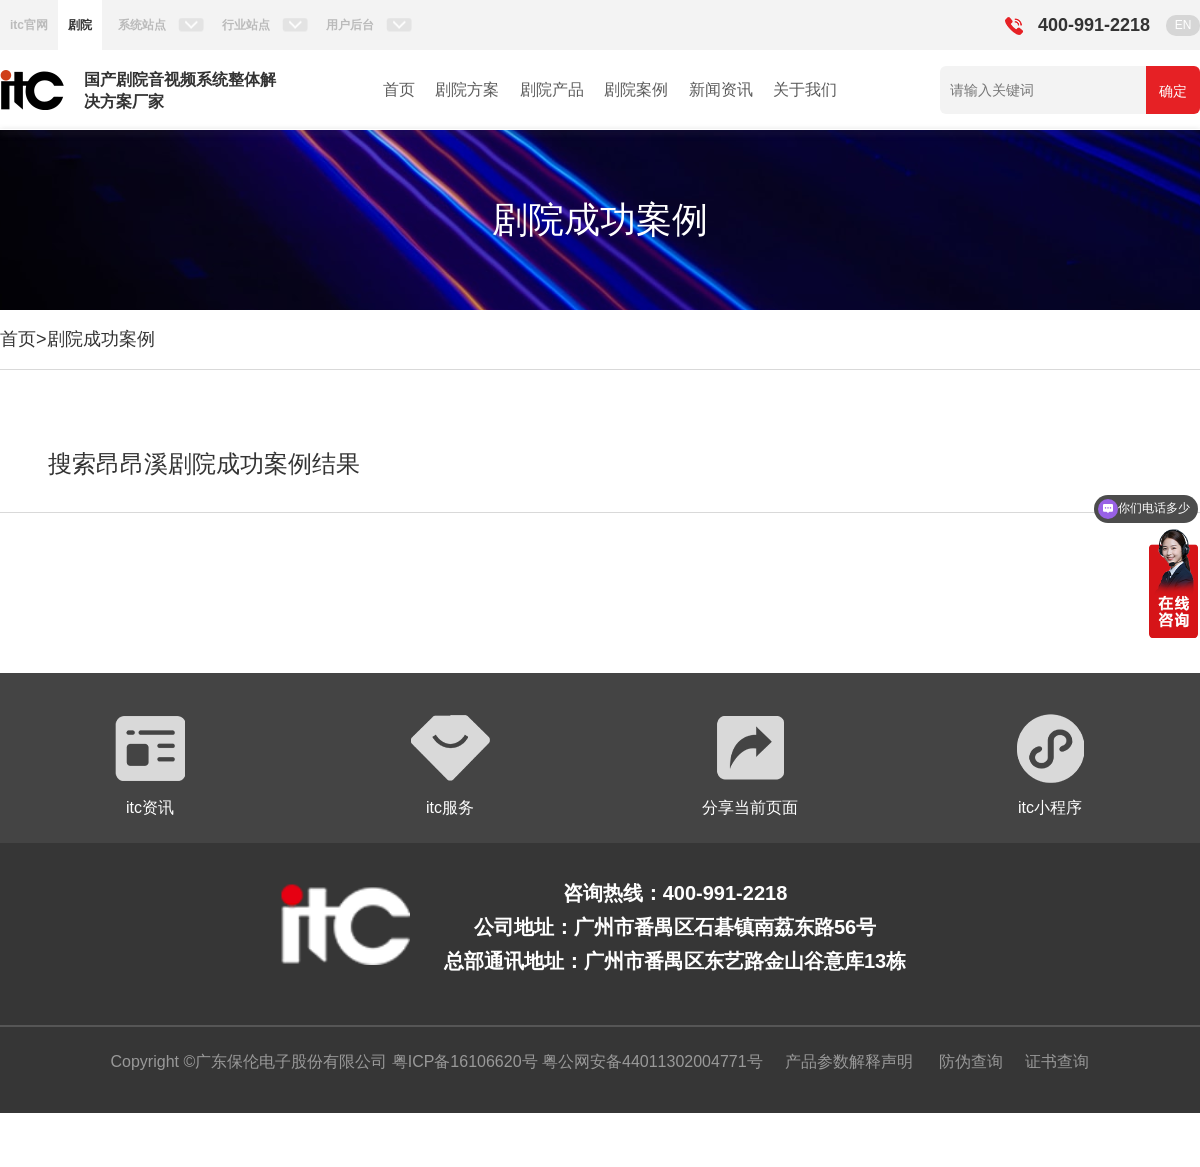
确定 (1173, 91)
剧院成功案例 (101, 339)
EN (1183, 25)
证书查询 (1057, 1061)
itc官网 (29, 25)
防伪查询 (971, 1061)
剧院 (80, 25)
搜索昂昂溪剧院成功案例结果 (204, 463)
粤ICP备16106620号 (462, 1061)
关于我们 (805, 89)
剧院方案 (467, 89)
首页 (399, 89)
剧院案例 (636, 89)
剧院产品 (552, 89)
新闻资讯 (721, 89)
